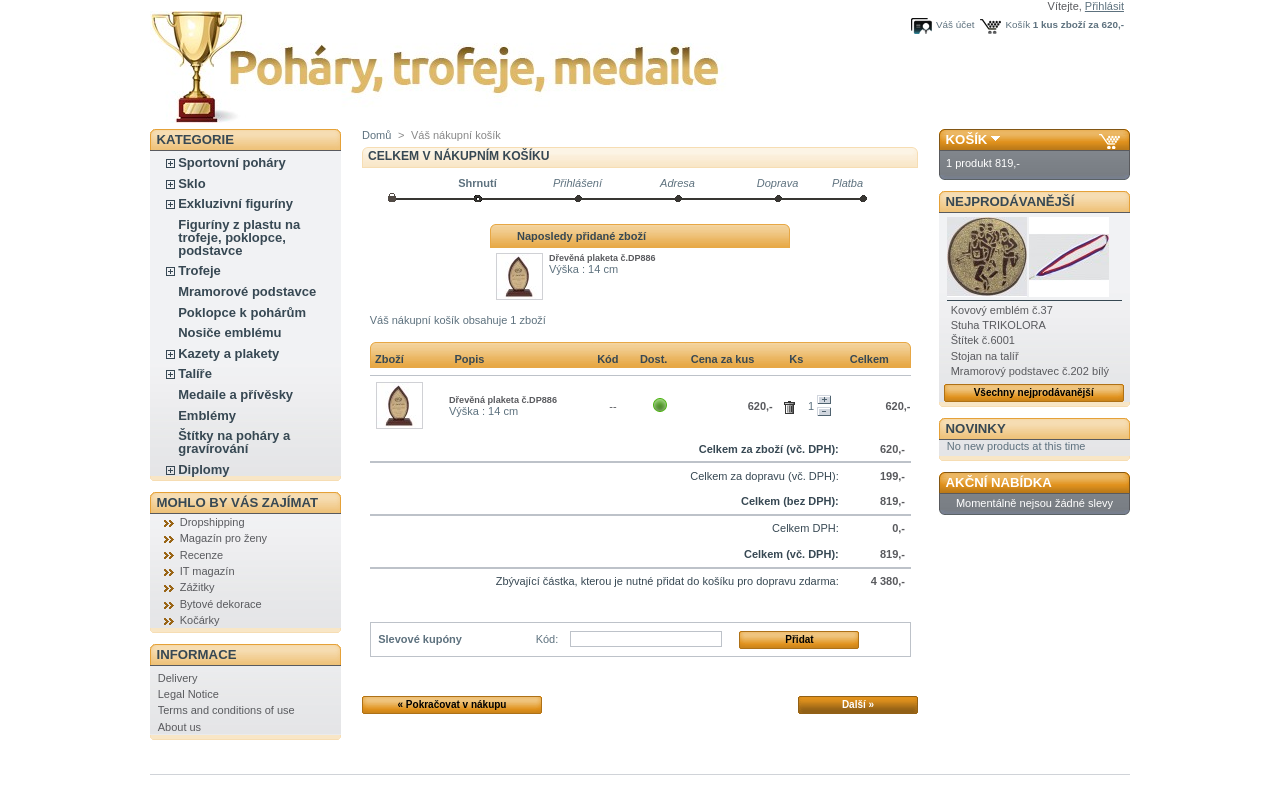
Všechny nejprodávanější (1034, 392)
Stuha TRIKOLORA (998, 325)
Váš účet (955, 24)
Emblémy (207, 415)
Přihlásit (1104, 6)
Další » (858, 704)
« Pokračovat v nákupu (452, 704)
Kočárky (200, 620)
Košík (1017, 24)
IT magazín (207, 571)
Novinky (976, 428)
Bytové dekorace (221, 604)
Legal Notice (188, 694)
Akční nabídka (999, 482)
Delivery (178, 678)
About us (179, 727)
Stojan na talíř (985, 356)
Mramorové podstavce (247, 291)
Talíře (195, 373)
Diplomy (203, 469)
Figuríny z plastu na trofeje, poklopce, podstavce (239, 237)
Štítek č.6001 (983, 340)
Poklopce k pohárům (242, 312)
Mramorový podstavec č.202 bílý (1030, 371)
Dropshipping (212, 522)
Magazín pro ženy (223, 538)
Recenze (201, 555)
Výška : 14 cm (583, 269)
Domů (376, 135)
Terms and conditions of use (226, 710)
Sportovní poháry (232, 162)
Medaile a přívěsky (235, 394)
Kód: (547, 639)
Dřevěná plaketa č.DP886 (602, 258)
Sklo (191, 183)
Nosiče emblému (229, 332)
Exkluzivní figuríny (235, 203)
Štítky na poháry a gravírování (234, 442)
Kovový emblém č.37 (1002, 310)
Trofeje (199, 270)
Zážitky (197, 587)
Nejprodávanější (1010, 201)
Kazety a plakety (228, 353)
